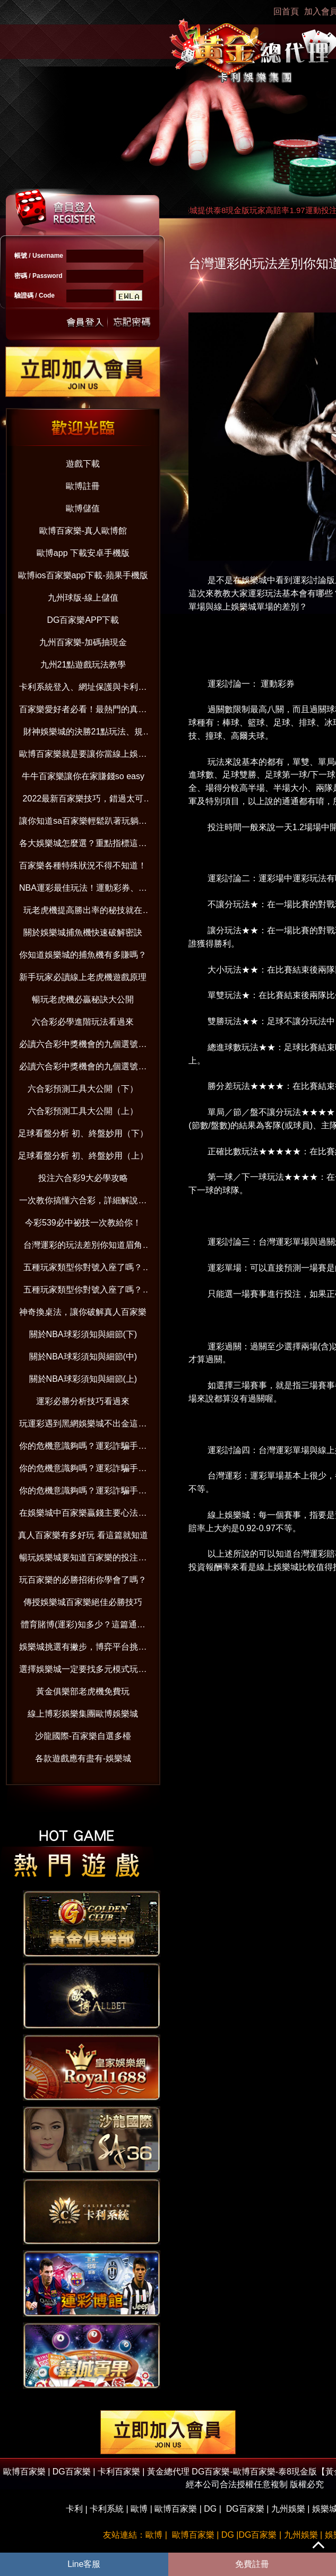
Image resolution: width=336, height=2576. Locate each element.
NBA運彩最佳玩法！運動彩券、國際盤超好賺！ (83, 890)
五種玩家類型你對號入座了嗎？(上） (82, 1291)
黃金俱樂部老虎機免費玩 (83, 1691)
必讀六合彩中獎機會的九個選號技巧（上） (83, 1068)
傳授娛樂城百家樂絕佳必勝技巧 (82, 1602)
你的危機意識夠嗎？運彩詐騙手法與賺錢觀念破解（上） (83, 1492)
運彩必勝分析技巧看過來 (83, 1401)
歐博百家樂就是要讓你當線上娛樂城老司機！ (83, 756)
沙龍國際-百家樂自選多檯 (83, 1736)
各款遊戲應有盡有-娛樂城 (83, 1758)
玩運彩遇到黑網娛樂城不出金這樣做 (83, 1425)
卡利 (74, 2508)
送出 (85, 321)
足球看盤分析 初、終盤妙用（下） (83, 1133)
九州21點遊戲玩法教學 (83, 664)
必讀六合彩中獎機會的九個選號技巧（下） (83, 1046)
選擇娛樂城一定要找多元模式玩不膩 (83, 1671)
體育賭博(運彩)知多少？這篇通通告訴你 (83, 1626)
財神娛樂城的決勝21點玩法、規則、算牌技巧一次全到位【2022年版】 (83, 733)
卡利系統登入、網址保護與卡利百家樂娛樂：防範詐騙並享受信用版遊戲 (83, 689)
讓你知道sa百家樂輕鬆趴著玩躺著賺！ (83, 823)
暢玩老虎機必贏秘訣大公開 (83, 999)
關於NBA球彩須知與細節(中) (83, 1356)
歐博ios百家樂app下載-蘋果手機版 (83, 575)
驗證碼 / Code (34, 295)
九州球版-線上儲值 (83, 597)
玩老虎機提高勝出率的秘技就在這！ (82, 912)
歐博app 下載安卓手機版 (83, 553)
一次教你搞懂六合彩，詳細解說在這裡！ (83, 1202)
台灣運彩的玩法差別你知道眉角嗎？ (82, 1247)
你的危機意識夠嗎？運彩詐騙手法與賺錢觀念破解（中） (83, 1470)
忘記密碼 (129, 321)
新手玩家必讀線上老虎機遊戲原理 (83, 977)
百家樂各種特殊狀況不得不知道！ (83, 865)
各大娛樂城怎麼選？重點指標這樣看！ (83, 845)
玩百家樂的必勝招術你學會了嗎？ (83, 1579)
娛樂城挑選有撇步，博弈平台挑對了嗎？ (83, 1649)
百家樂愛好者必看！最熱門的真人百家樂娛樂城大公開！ (83, 711)
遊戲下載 (83, 463)
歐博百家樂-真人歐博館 (83, 530)
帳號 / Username (38, 255)
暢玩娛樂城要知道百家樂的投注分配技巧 (83, 1559)
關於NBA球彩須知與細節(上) (83, 1378)
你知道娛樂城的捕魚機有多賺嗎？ (83, 954)
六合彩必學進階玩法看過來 (83, 1021)
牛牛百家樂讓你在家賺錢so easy (83, 776)
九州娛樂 (288, 2508)
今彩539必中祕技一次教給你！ (83, 1222)
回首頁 (286, 11)
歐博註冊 (83, 486)
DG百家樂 (245, 2508)
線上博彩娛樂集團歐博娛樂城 (83, 1713)
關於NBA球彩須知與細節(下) (83, 1334)
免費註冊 (252, 2564)
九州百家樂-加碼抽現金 (83, 642)
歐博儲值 (83, 508)
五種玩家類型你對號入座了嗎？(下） (82, 1269)
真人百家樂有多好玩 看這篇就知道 (83, 1535)
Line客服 (83, 2564)
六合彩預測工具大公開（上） (83, 1111)
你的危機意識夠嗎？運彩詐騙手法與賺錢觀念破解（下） (83, 1448)
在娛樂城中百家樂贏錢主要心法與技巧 (83, 1515)
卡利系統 (107, 2508)
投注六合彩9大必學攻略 (83, 1178)
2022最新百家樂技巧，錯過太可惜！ (83, 800)
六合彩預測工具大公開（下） (83, 1088)
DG (210, 2508)
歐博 (139, 2508)
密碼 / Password (38, 276)
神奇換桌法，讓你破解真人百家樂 (83, 1311)
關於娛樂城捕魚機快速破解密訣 (82, 932)
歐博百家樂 (175, 2508)
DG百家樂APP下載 (83, 619)
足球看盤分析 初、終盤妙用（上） (83, 1155)
